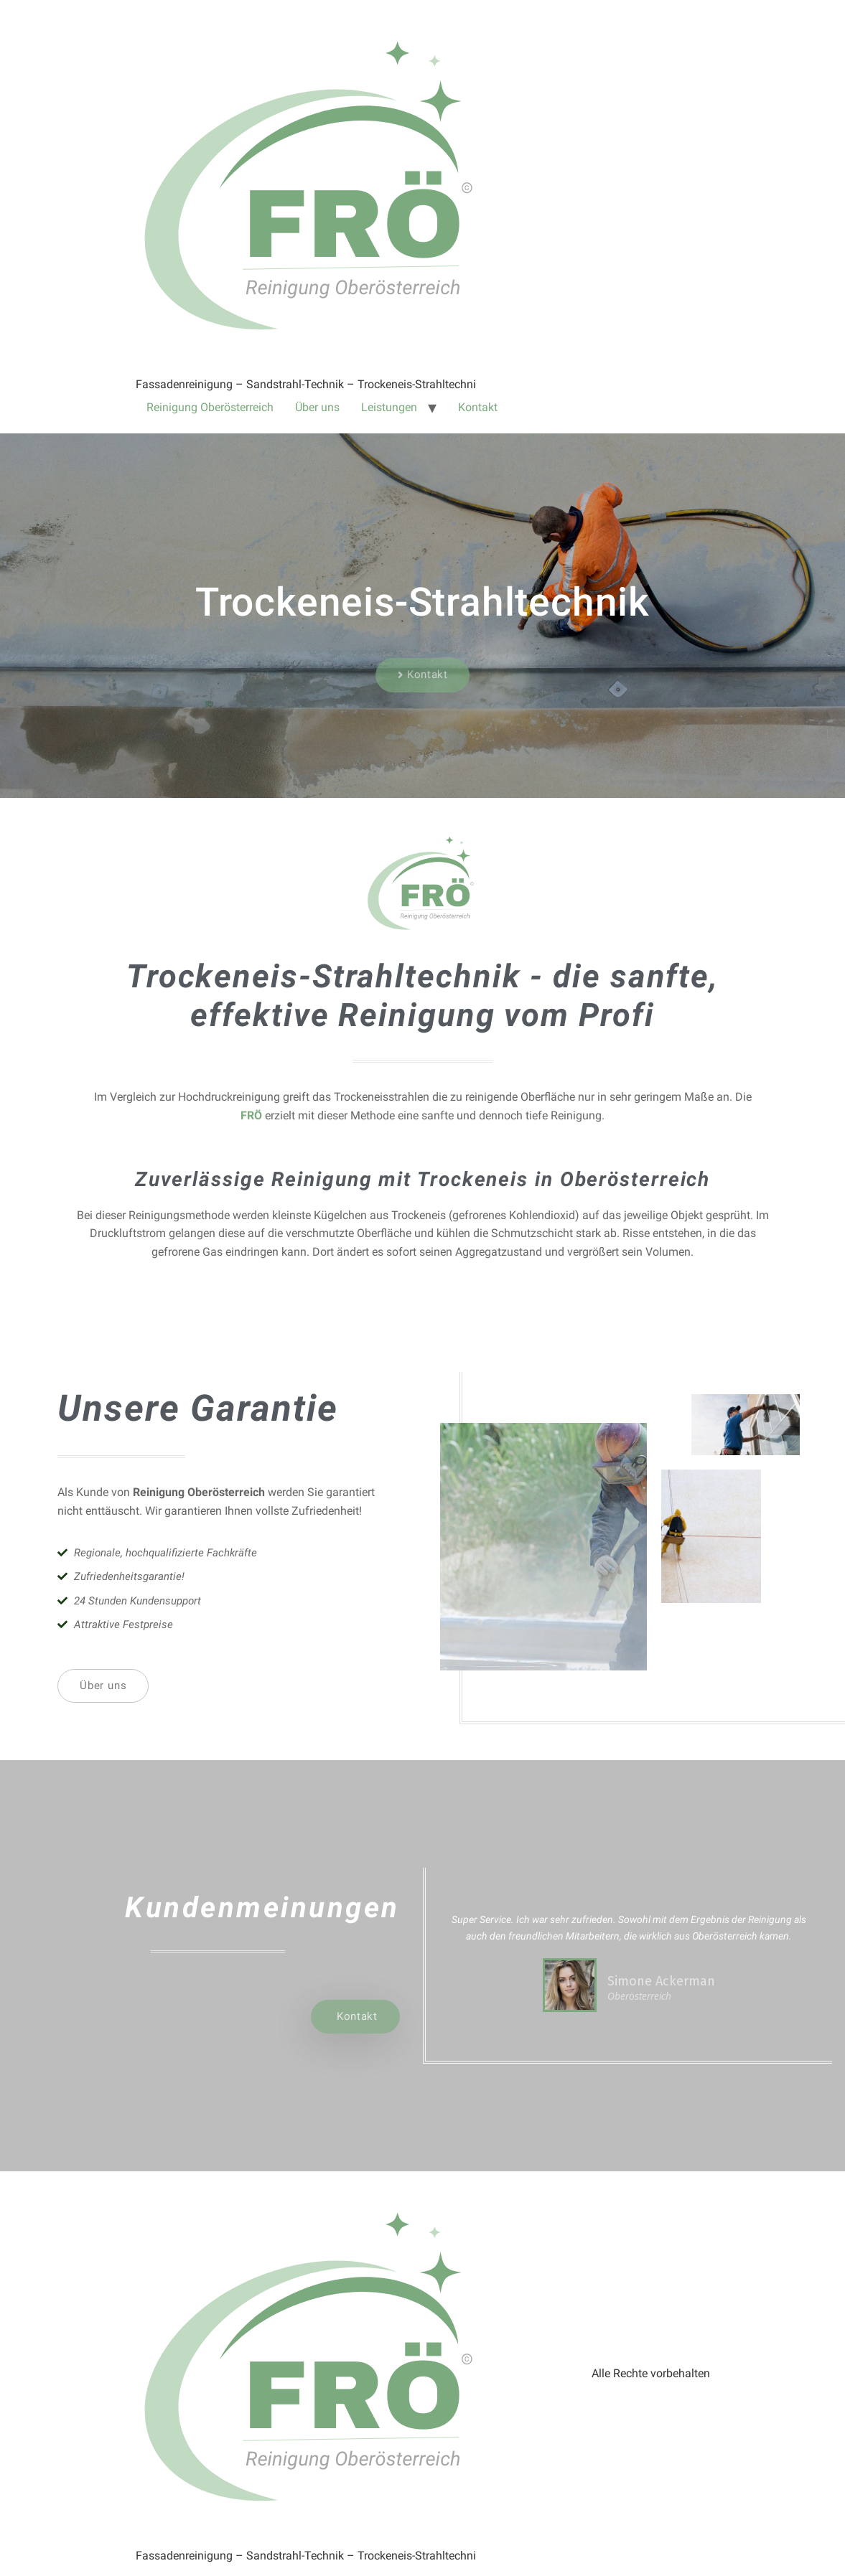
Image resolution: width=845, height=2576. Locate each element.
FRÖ (253, 1115)
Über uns (317, 407)
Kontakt (478, 407)
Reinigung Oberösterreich (210, 407)
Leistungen (389, 407)
